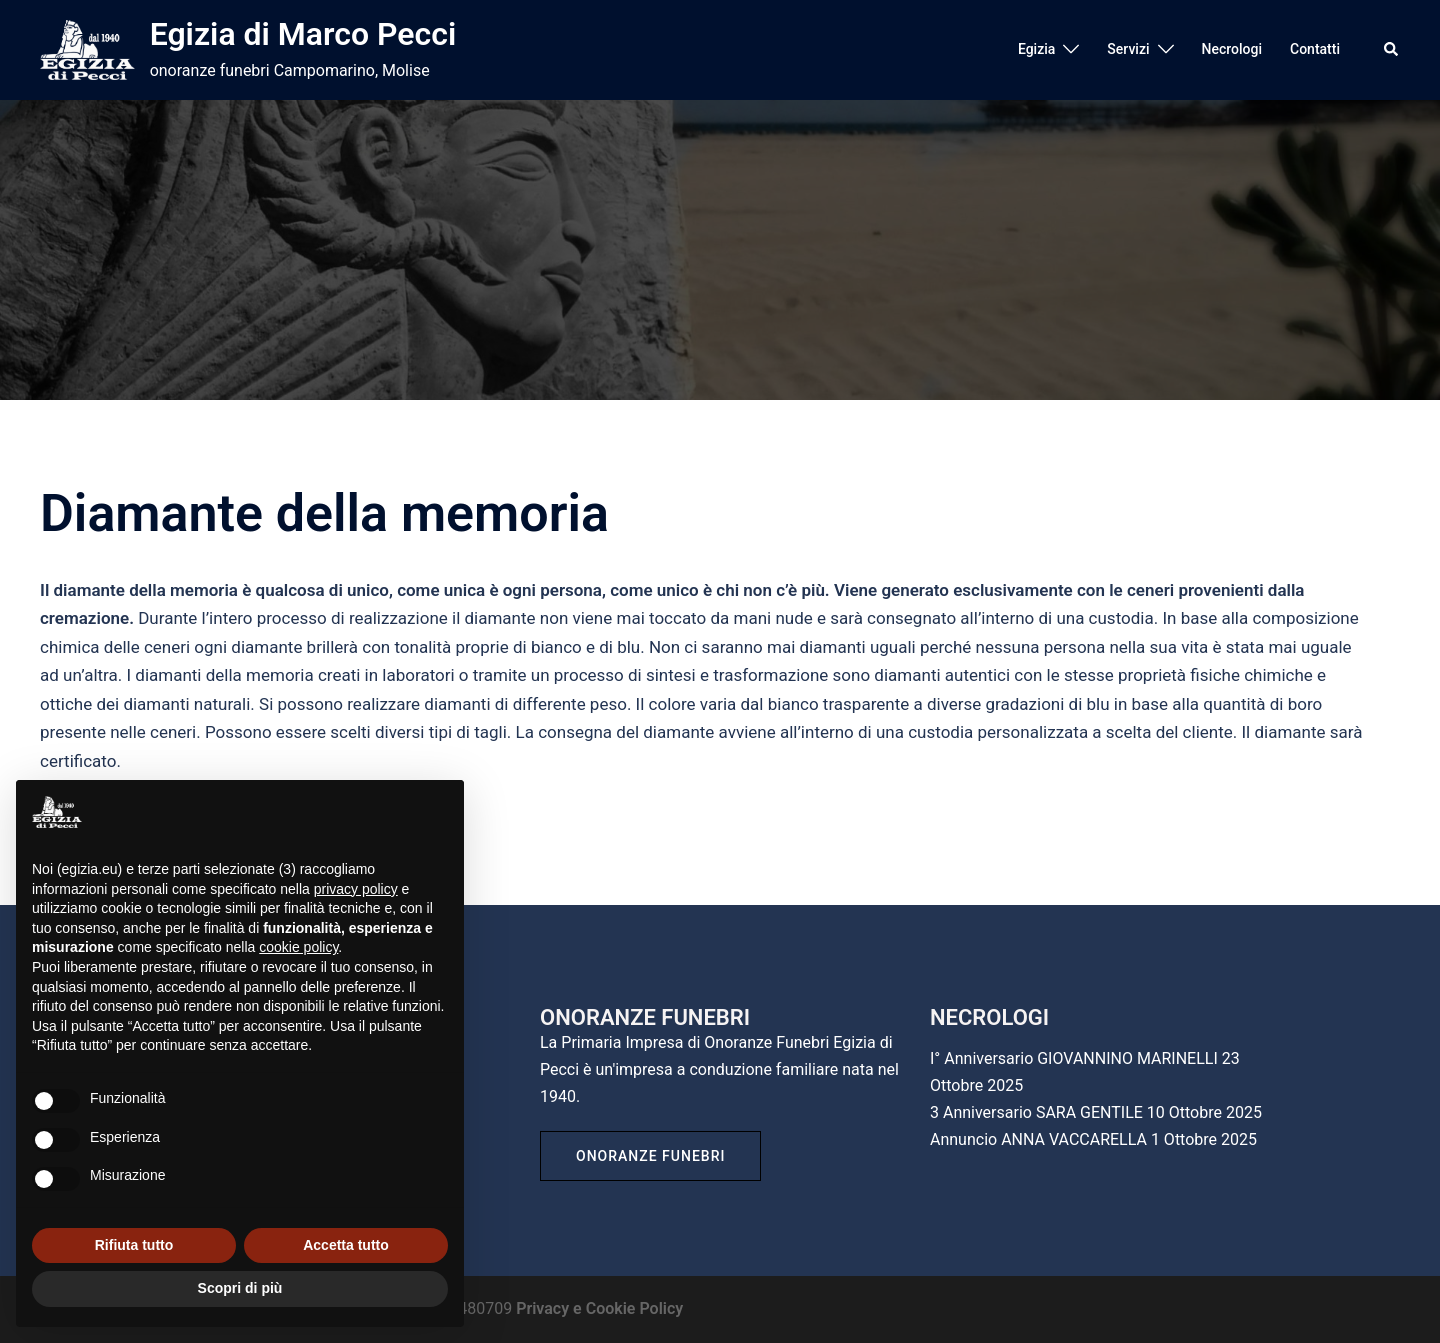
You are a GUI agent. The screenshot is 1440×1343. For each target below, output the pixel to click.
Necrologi (1232, 49)
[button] (1392, 50)
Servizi (1128, 49)
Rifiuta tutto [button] (134, 1245)
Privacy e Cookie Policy (599, 1308)
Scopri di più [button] (240, 1288)
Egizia (1036, 49)
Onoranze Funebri (650, 1156)
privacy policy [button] (356, 889)
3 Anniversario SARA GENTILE (1036, 1112)
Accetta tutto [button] (346, 1245)
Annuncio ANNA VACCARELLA (1038, 1139)
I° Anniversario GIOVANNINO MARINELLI (1074, 1058)
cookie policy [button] (298, 947)
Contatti (1315, 49)
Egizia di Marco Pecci (303, 34)
